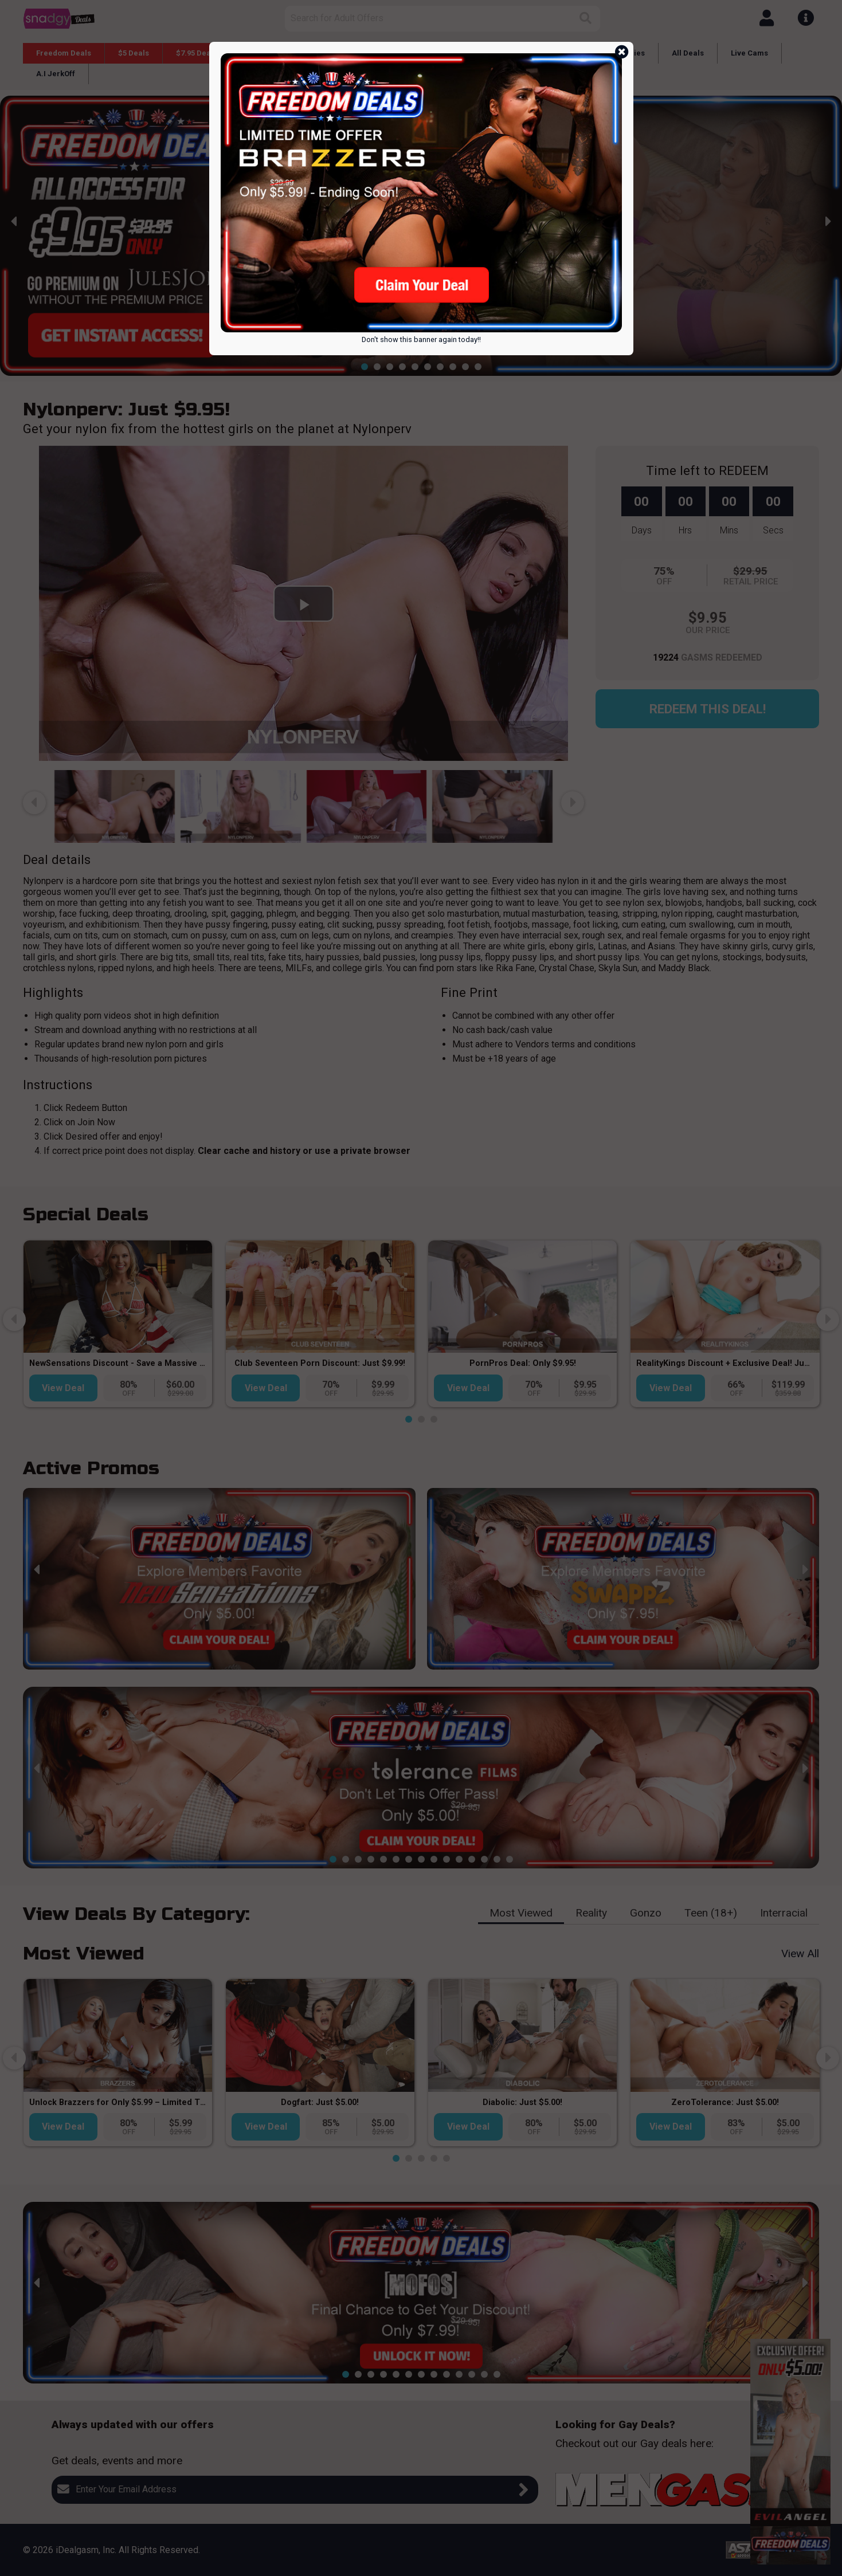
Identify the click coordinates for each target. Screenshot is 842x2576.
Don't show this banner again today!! (421, 339)
